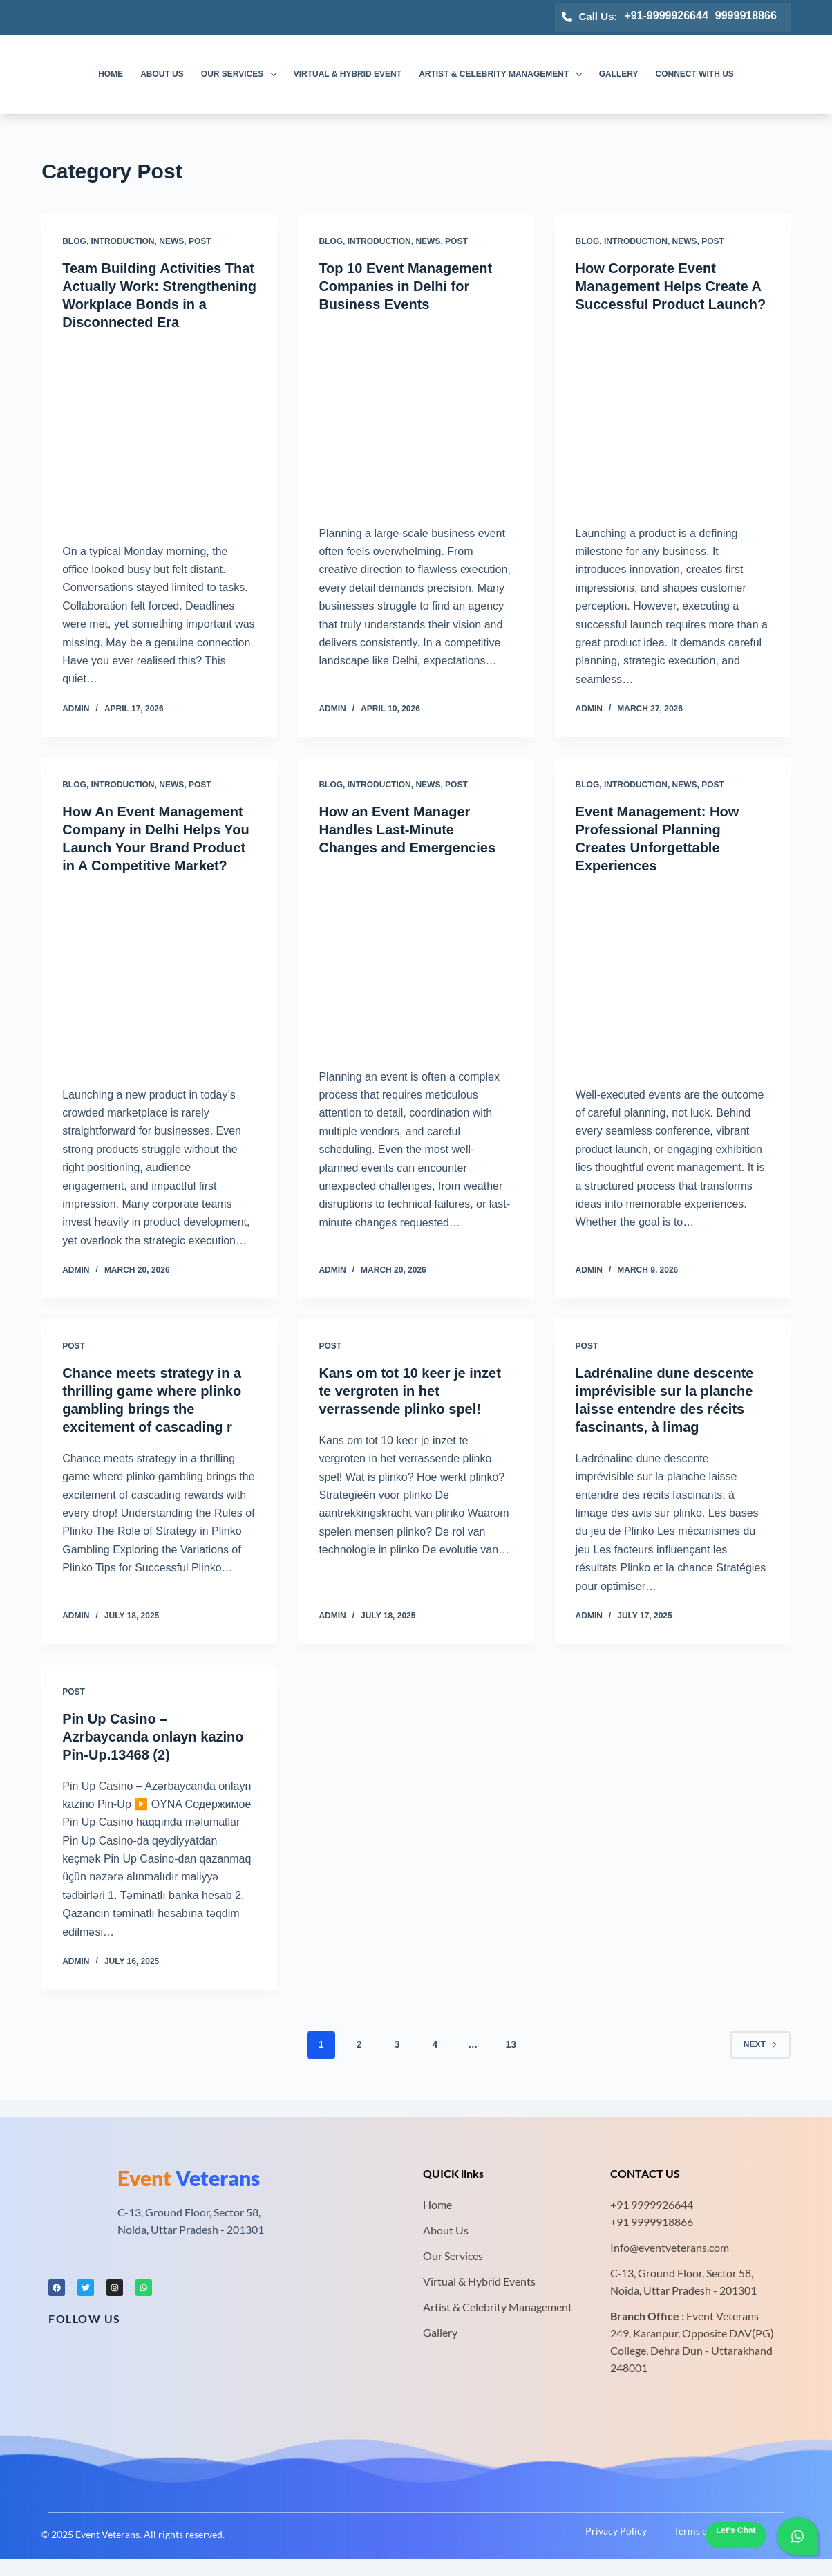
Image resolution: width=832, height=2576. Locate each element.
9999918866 (746, 15)
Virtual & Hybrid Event (347, 74)
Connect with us (695, 74)
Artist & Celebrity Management (503, 74)
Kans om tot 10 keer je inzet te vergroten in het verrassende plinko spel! (409, 1391)
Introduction (123, 241)
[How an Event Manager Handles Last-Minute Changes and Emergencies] (415, 958)
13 (510, 2044)
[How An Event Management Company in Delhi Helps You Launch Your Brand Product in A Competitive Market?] (159, 976)
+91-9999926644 (666, 15)
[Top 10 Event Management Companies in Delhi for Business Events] (415, 415)
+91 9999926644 (651, 2204)
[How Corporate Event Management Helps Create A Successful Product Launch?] (673, 415)
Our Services (241, 74)
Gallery (619, 74)
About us (162, 74)
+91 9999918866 (651, 2221)
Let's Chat (736, 2530)
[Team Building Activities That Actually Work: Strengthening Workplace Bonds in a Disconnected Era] (159, 433)
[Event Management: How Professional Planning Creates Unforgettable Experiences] (673, 976)
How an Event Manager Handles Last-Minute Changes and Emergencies (407, 829)
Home (110, 74)
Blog (74, 241)
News (171, 241)
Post (200, 241)
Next (760, 2044)
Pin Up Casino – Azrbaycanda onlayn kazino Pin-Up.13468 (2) (152, 1736)
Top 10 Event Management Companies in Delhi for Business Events (405, 286)
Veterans (188, 2177)
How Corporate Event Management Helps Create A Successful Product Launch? (671, 286)
